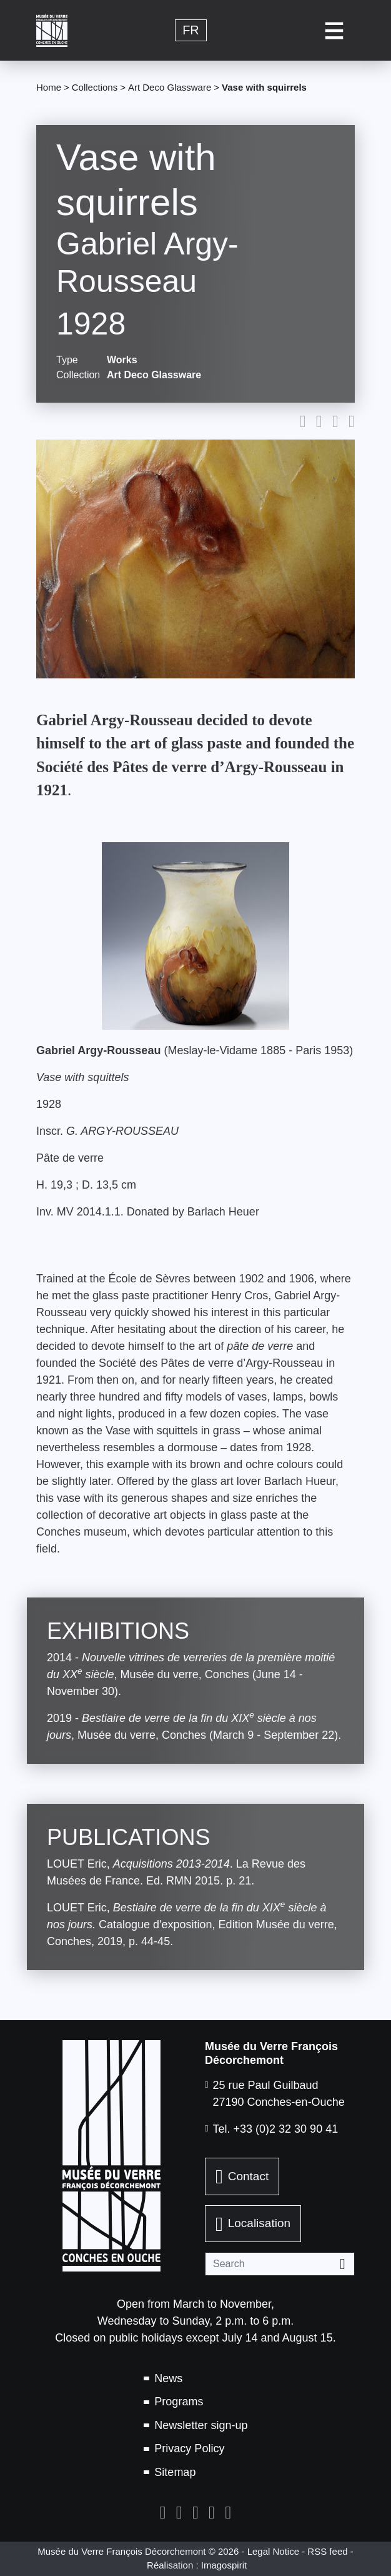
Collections (94, 87)
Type (67, 360)
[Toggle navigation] (334, 30)
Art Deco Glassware (169, 87)
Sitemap (174, 2472)
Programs (178, 2401)
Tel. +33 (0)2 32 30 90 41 (276, 2129)
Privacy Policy (189, 2448)
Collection (76, 375)
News (168, 2378)
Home (48, 87)
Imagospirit (224, 2565)
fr (190, 31)
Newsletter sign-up (200, 2425)
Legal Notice (273, 2551)
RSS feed (327, 2551)
